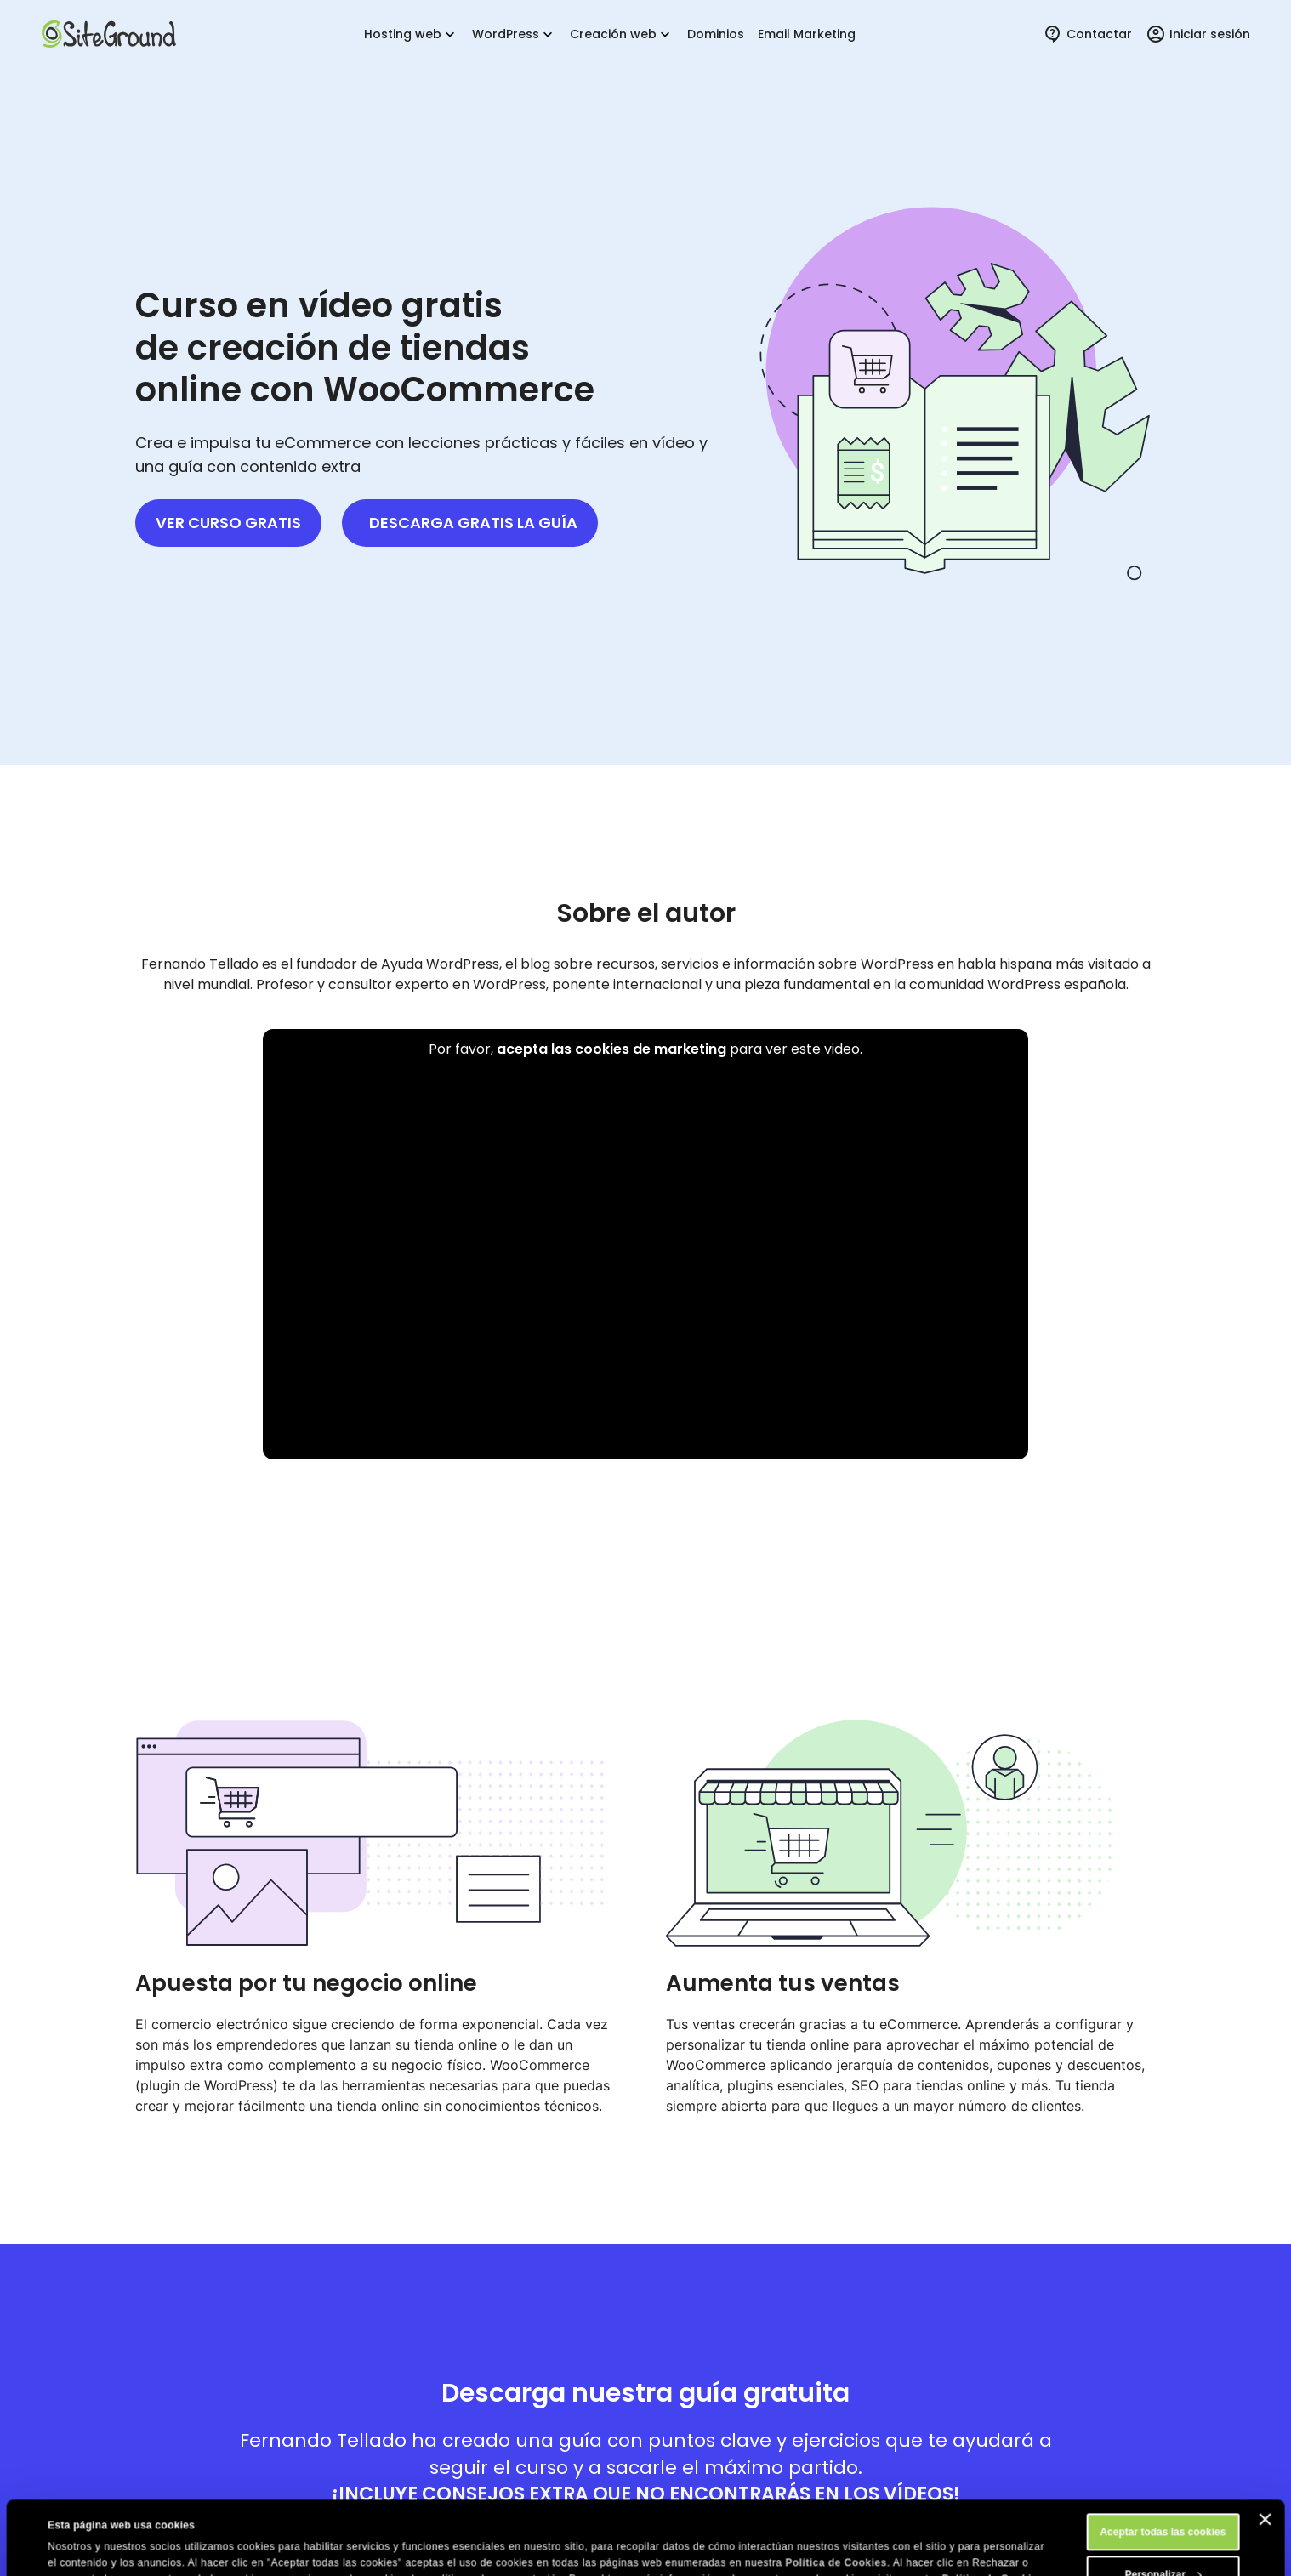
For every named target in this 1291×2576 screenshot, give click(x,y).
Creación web (622, 34)
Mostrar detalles (88, 2548)
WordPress (514, 34)
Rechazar (1163, 2544)
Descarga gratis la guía (473, 522)
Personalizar (1164, 2501)
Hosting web (411, 34)
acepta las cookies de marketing (611, 1049)
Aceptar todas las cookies (1163, 2459)
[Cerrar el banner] (1265, 2446)
